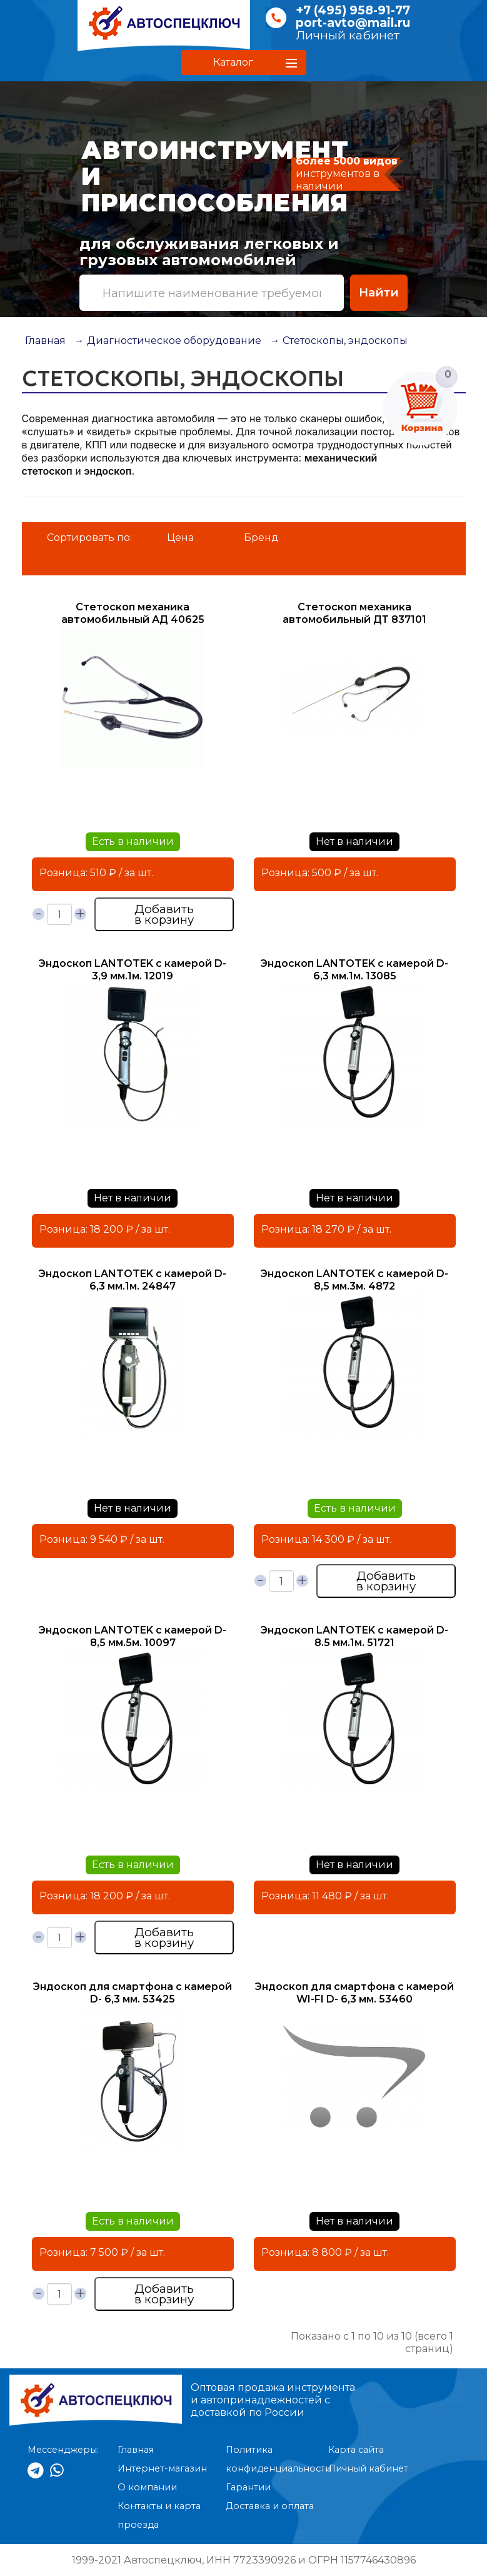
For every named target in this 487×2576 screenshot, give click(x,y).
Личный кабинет (347, 35)
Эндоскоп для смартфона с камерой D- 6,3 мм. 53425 (132, 1993)
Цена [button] (180, 537)
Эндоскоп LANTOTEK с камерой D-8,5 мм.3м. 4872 (354, 1280)
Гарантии (248, 2487)
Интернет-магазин (162, 2468)
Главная (45, 340)
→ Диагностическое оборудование (167, 340)
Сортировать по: (89, 537)
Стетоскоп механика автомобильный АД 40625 (132, 613)
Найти (379, 292)
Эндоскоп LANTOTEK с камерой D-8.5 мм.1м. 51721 (354, 1636)
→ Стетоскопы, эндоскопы (339, 340)
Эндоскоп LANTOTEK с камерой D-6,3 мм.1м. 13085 (354, 969)
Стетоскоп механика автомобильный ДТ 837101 (354, 613)
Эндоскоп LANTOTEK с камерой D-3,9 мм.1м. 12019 (132, 969)
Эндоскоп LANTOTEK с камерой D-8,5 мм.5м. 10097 (132, 1636)
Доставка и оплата (270, 2506)
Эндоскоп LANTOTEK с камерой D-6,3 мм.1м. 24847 (132, 1280)
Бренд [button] (261, 537)
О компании (147, 2487)
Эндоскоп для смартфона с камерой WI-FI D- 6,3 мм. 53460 (354, 1993)
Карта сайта (356, 2449)
